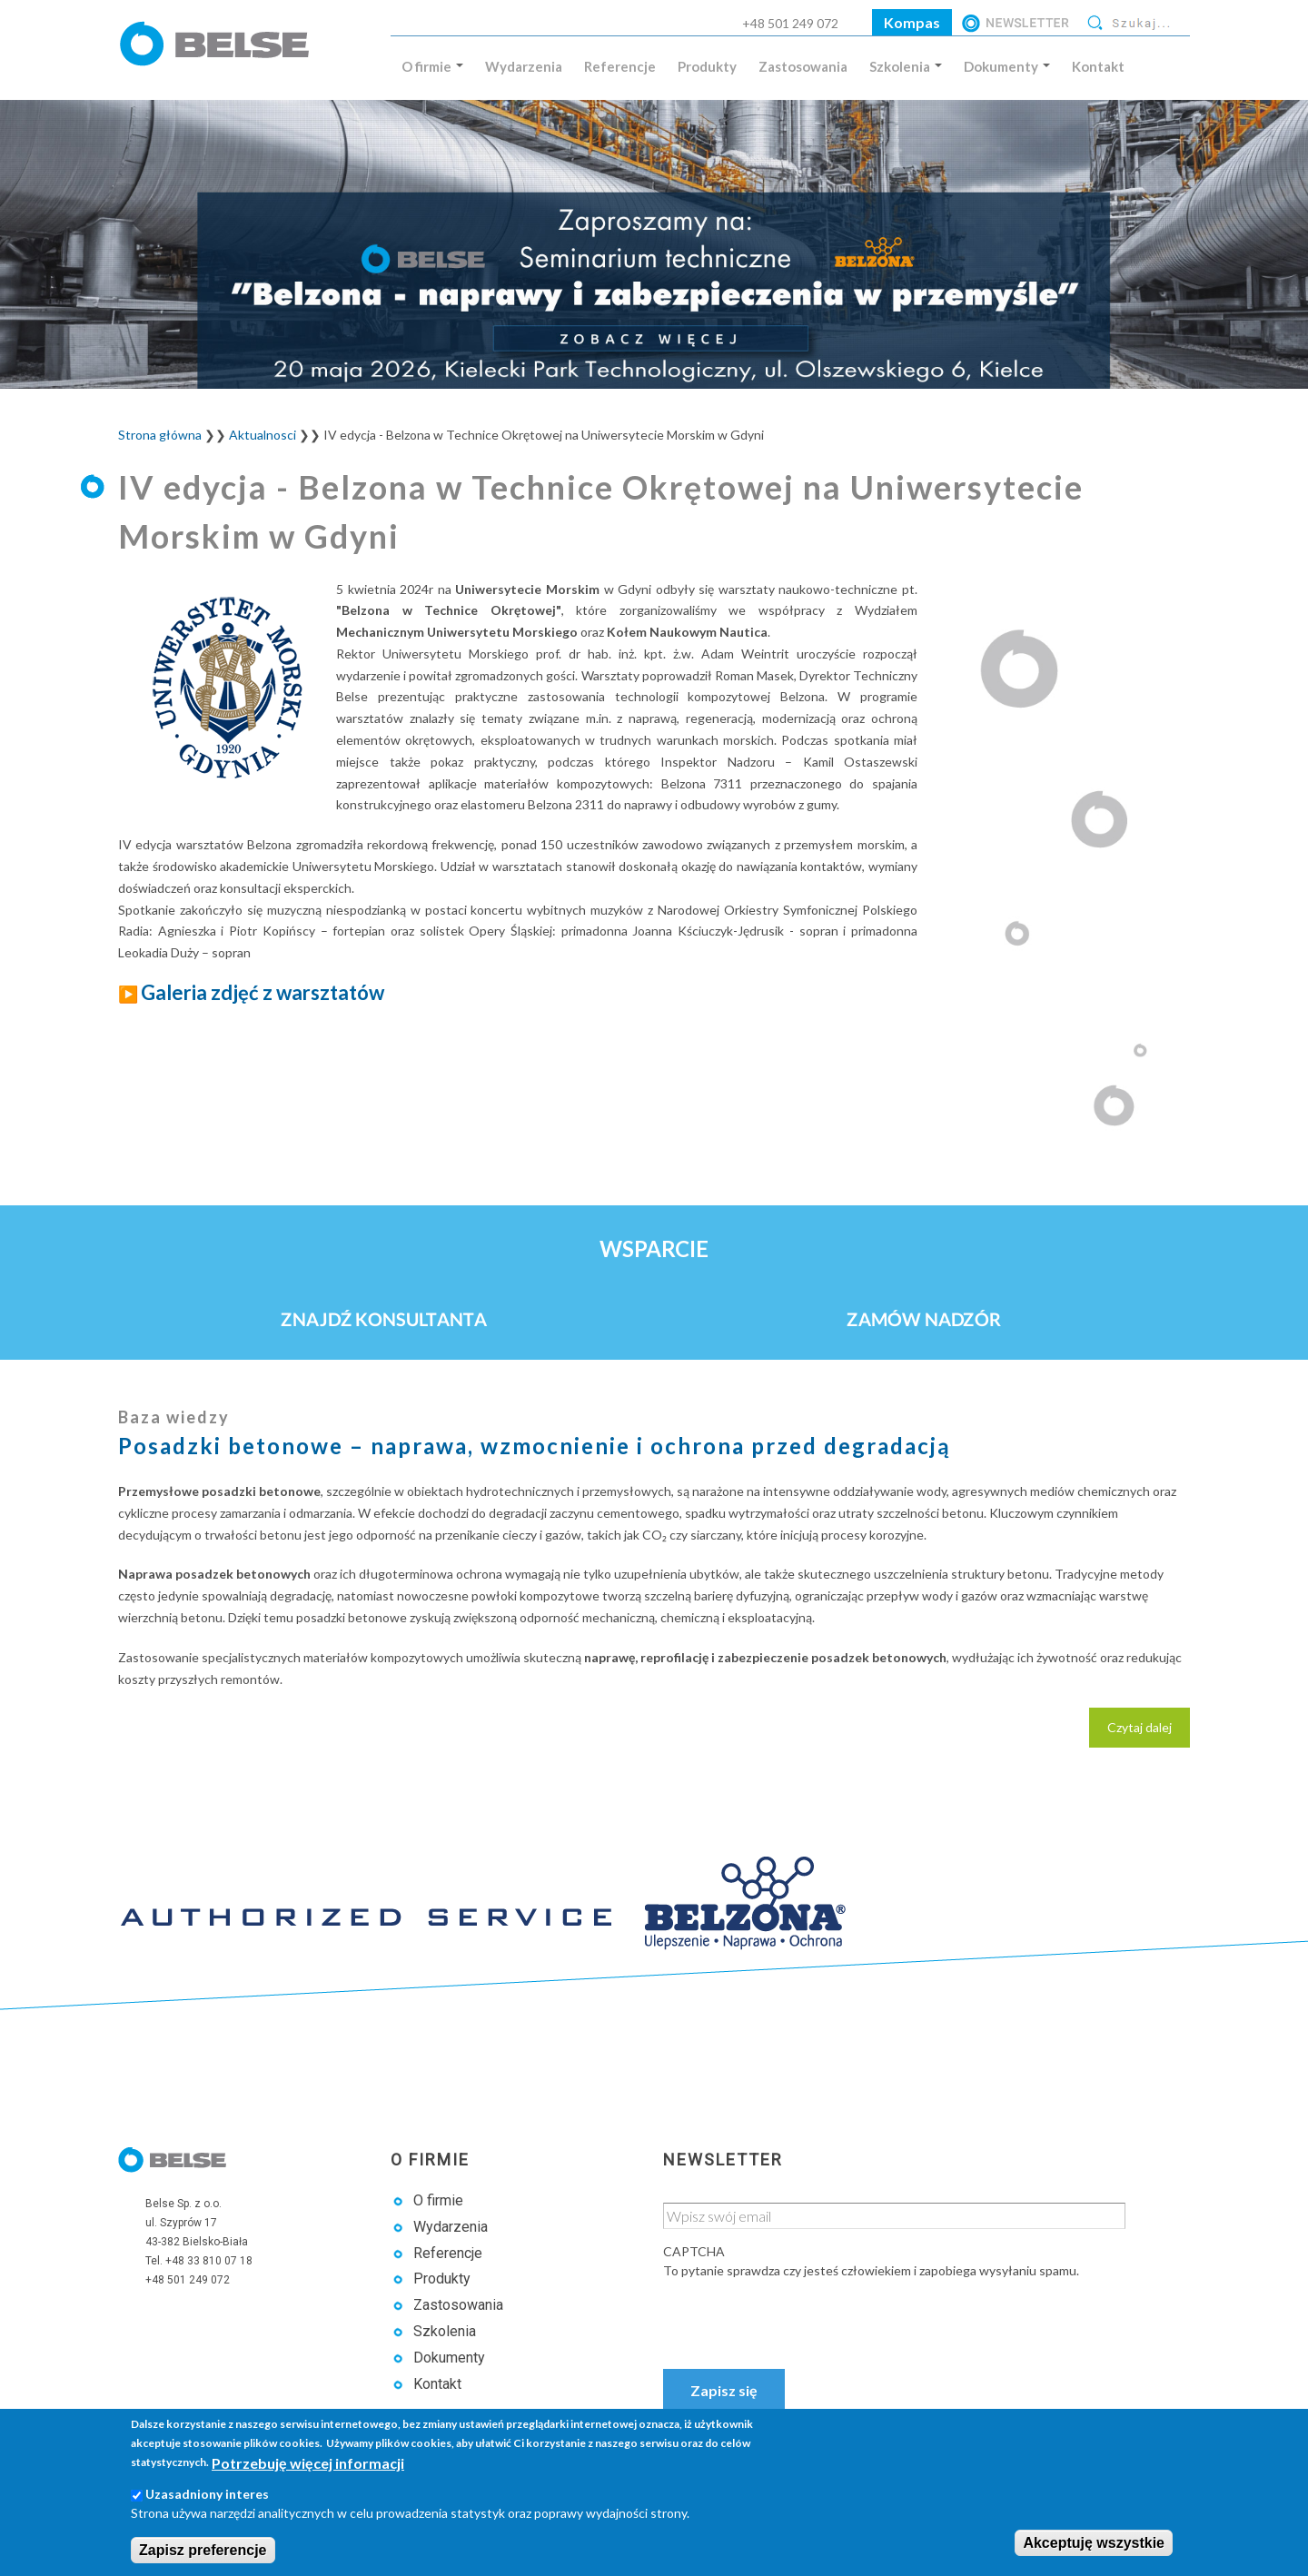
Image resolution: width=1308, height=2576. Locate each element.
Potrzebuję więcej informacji (308, 2463)
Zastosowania (802, 66)
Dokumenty (1007, 66)
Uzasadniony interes (207, 2494)
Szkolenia (905, 66)
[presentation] (801, 2315)
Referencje (620, 66)
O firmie (432, 66)
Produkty (707, 66)
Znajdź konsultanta (384, 1319)
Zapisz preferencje (203, 2550)
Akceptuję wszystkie (1093, 2543)
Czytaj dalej (1148, 1732)
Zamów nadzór (924, 1319)
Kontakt (1098, 66)
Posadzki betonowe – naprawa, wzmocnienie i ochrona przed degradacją (534, 1445)
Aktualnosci (262, 434)
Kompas (912, 22)
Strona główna (160, 434)
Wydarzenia (523, 66)
